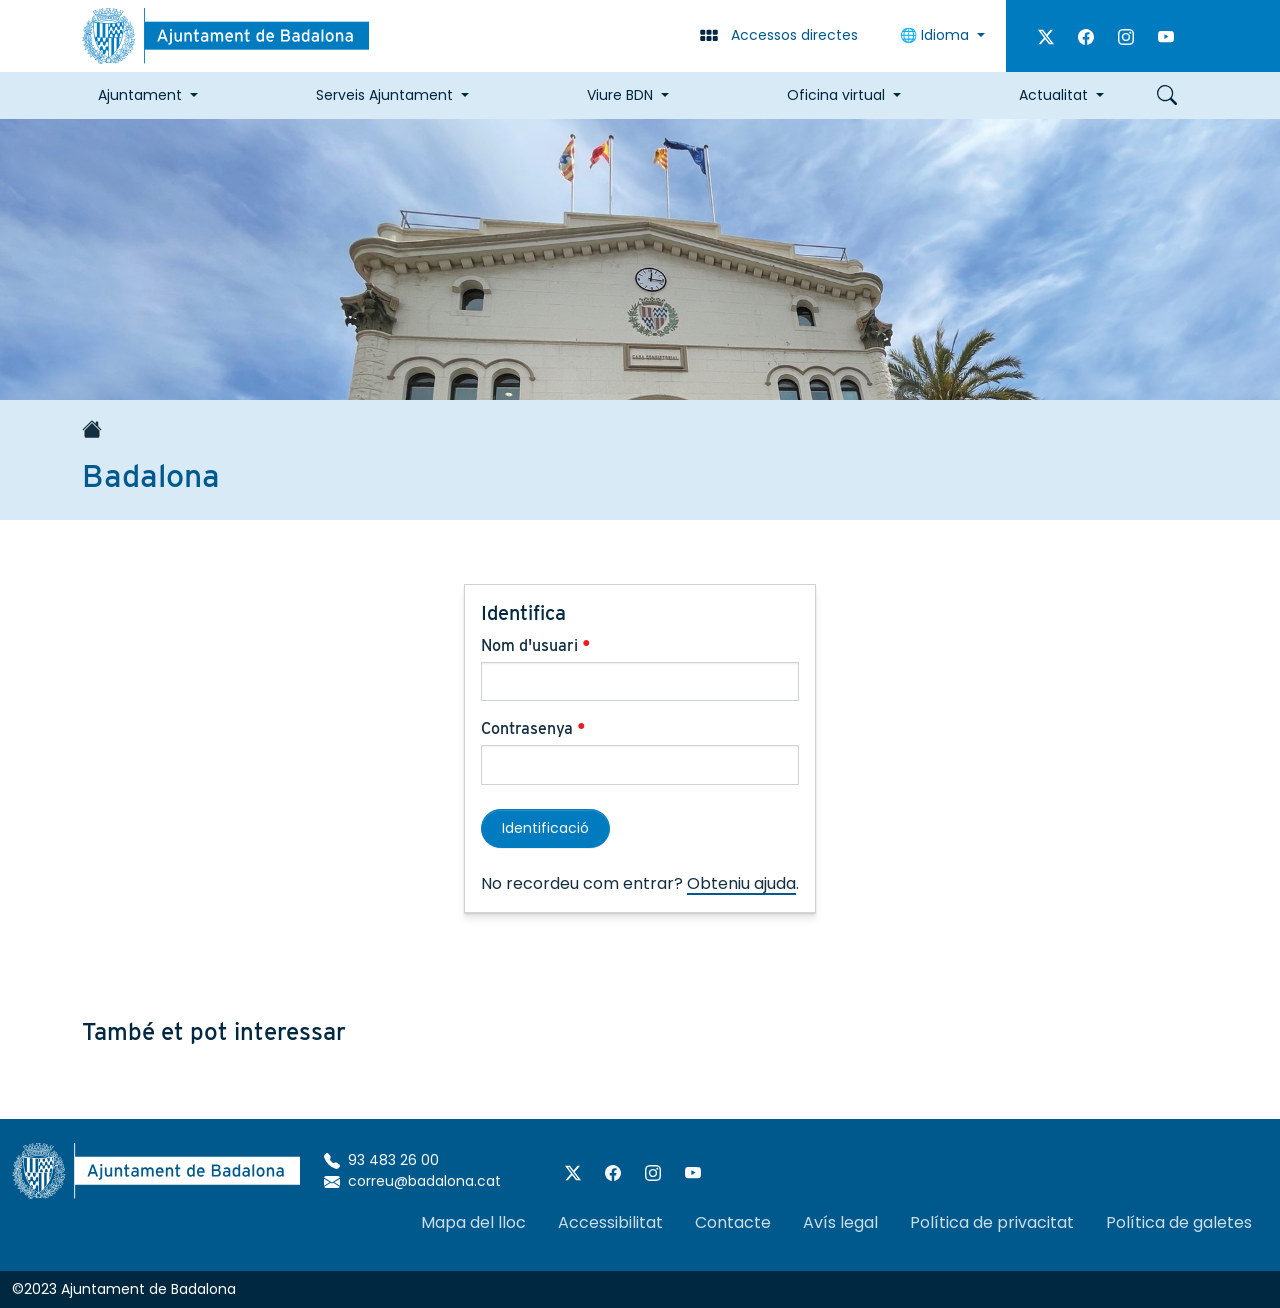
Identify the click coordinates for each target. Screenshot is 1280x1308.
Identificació (545, 828)
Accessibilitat (610, 1222)
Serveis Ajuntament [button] (384, 95)
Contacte (733, 1222)
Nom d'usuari (536, 645)
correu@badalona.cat (412, 1181)
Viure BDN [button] (620, 95)
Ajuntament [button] (140, 95)
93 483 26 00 (381, 1160)
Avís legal (840, 1222)
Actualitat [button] (1053, 95)
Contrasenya (533, 728)
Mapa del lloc (473, 1222)
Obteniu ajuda (741, 883)
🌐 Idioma (936, 35)
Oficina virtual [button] (836, 95)
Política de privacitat (992, 1222)
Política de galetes (1179, 1222)
